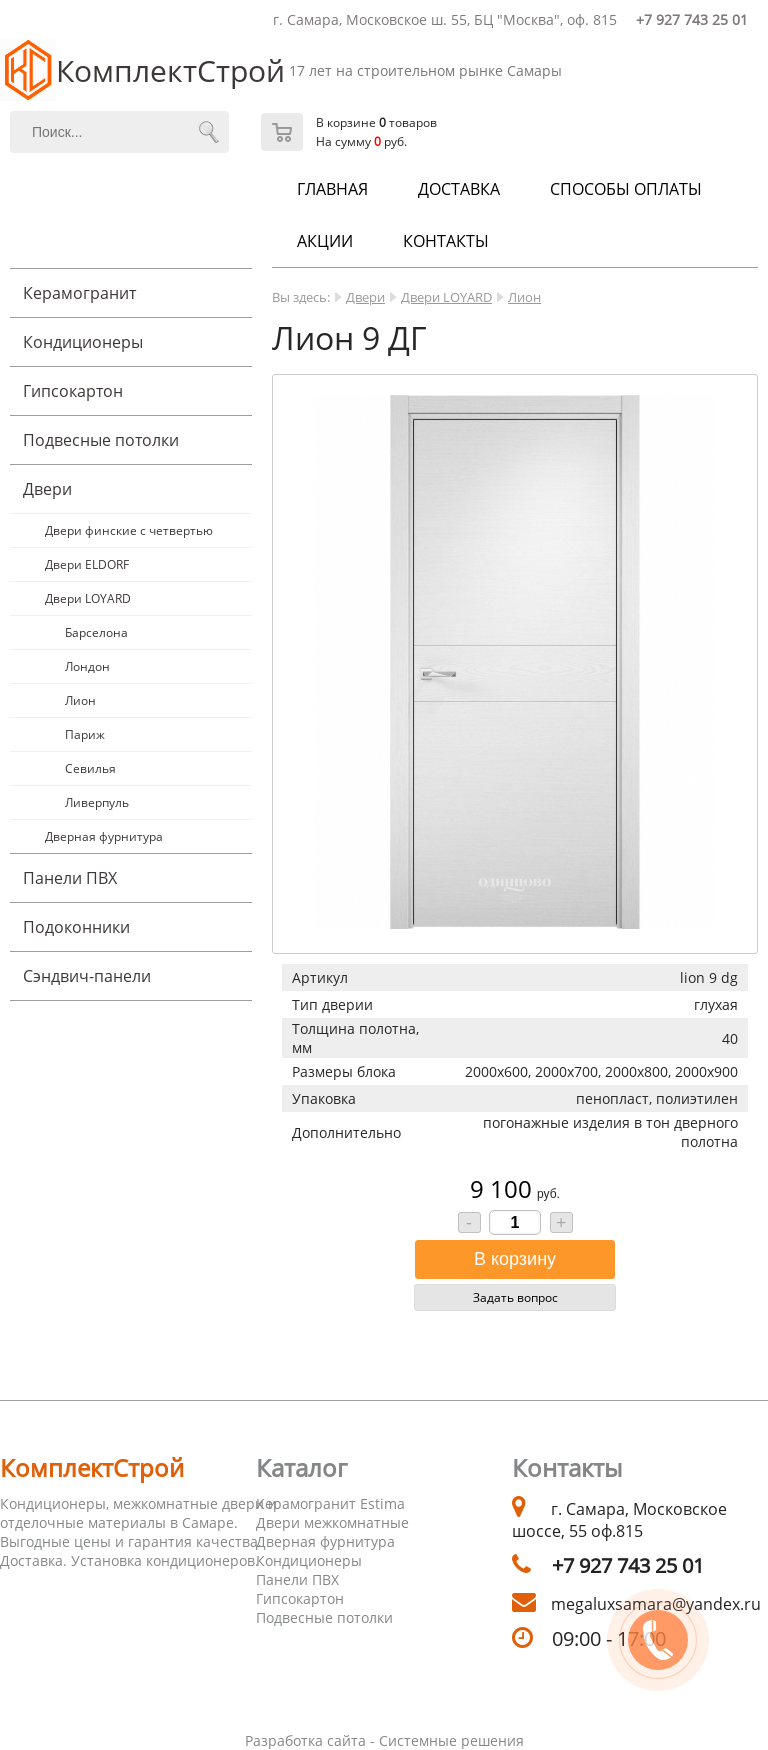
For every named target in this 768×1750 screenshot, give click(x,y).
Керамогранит (79, 293)
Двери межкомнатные (332, 1522)
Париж (85, 734)
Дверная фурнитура (104, 836)
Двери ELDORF (87, 564)
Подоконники (76, 927)
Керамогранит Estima (330, 1503)
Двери (47, 489)
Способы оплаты (626, 189)
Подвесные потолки (101, 440)
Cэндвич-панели (87, 976)
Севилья (90, 768)
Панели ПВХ (70, 878)
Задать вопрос (515, 1297)
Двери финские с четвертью (129, 530)
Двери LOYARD (88, 598)
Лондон (87, 666)
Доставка (459, 189)
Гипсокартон (73, 391)
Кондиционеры (83, 342)
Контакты (446, 241)
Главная (332, 189)
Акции (325, 241)
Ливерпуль (97, 802)
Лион (80, 700)
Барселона (96, 632)
